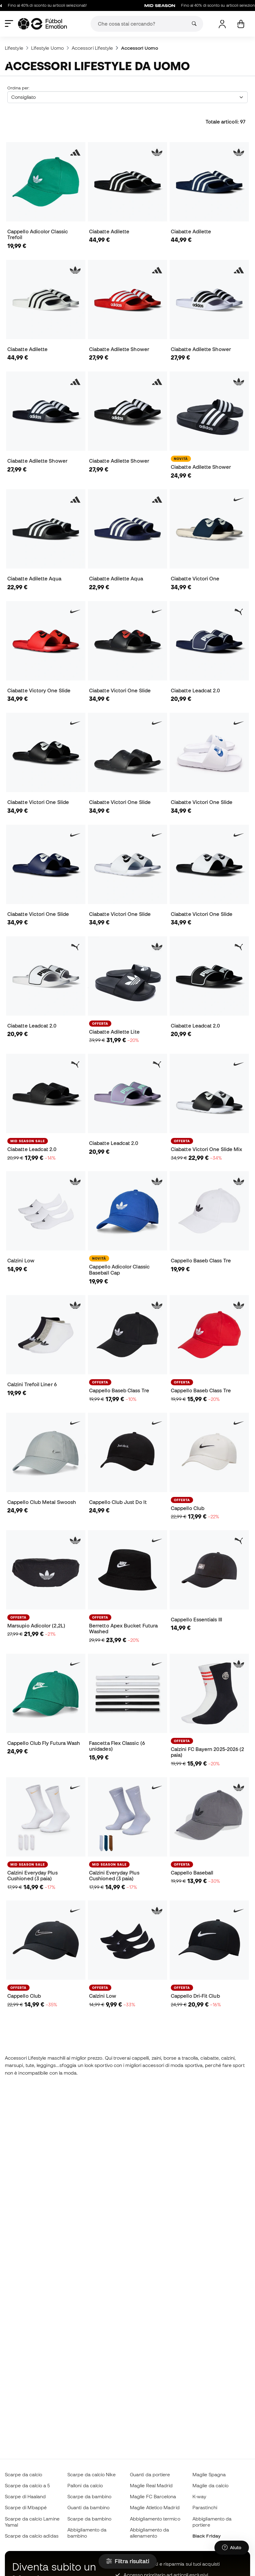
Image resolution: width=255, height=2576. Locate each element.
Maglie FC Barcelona (153, 2496)
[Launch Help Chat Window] (231, 2548)
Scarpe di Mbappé (26, 2507)
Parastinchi (204, 2507)
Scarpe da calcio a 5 (27, 2485)
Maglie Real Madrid (151, 2485)
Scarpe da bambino (89, 2496)
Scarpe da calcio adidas (32, 2535)
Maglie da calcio (210, 2485)
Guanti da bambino (88, 2507)
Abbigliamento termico (155, 2518)
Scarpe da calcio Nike (91, 2474)
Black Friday (206, 2535)
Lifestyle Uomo (47, 48)
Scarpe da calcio (23, 2474)
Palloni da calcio (85, 2485)
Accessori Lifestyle (92, 48)
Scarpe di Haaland (25, 2496)
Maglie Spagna (209, 2474)
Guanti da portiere (150, 2474)
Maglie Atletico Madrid (155, 2507)
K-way (199, 2496)
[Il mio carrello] (241, 24)
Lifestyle (14, 48)
